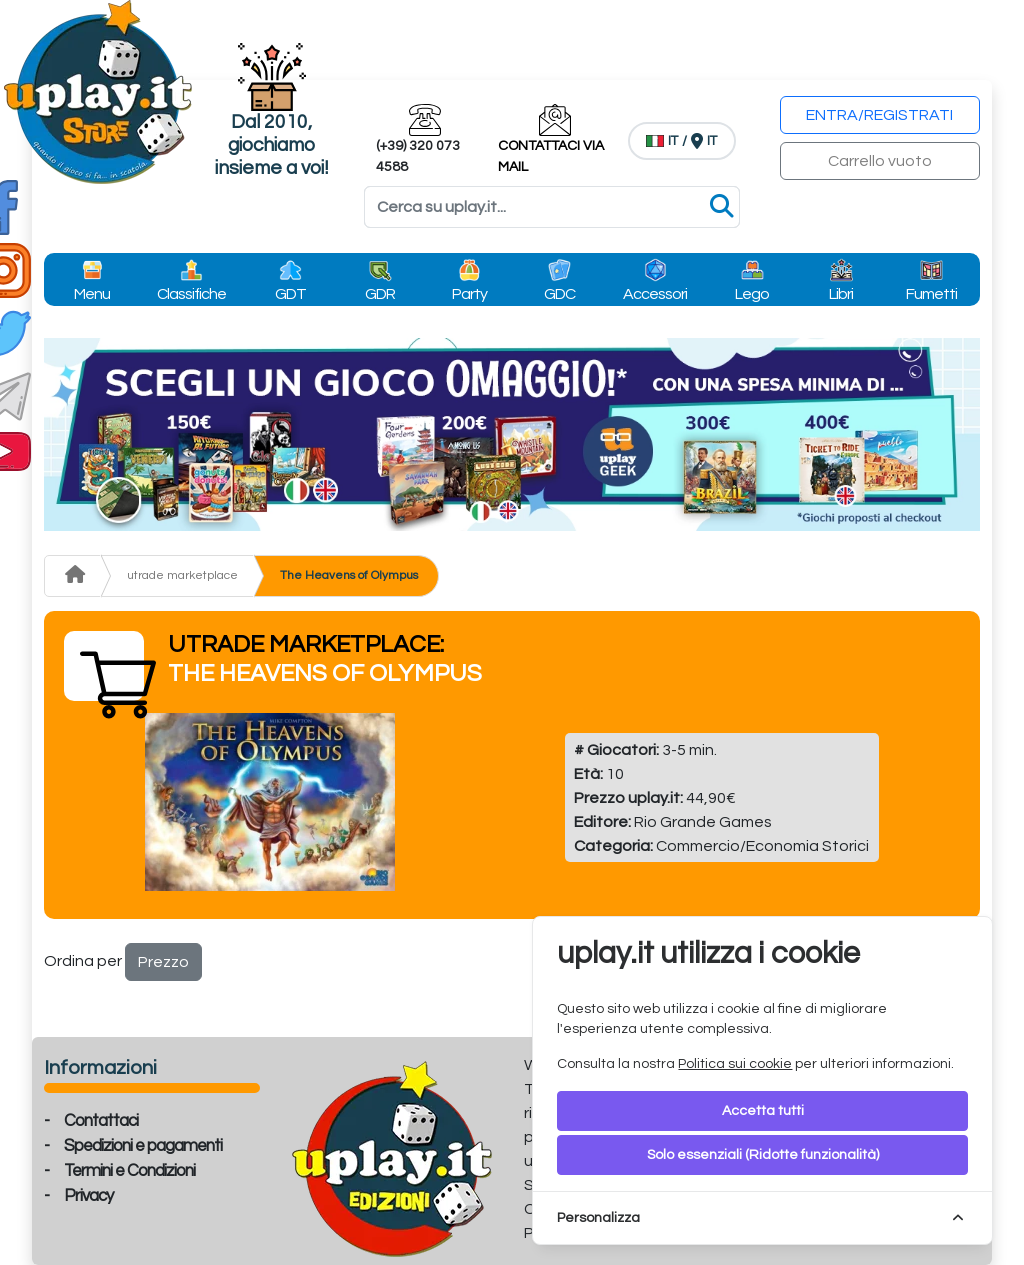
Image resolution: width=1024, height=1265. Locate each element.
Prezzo (163, 962)
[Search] (552, 207)
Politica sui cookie (735, 1064)
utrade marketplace (182, 575)
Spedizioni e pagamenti (143, 1146)
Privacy (88, 1196)
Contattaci (101, 1121)
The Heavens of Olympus (349, 575)
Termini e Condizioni (129, 1171)
